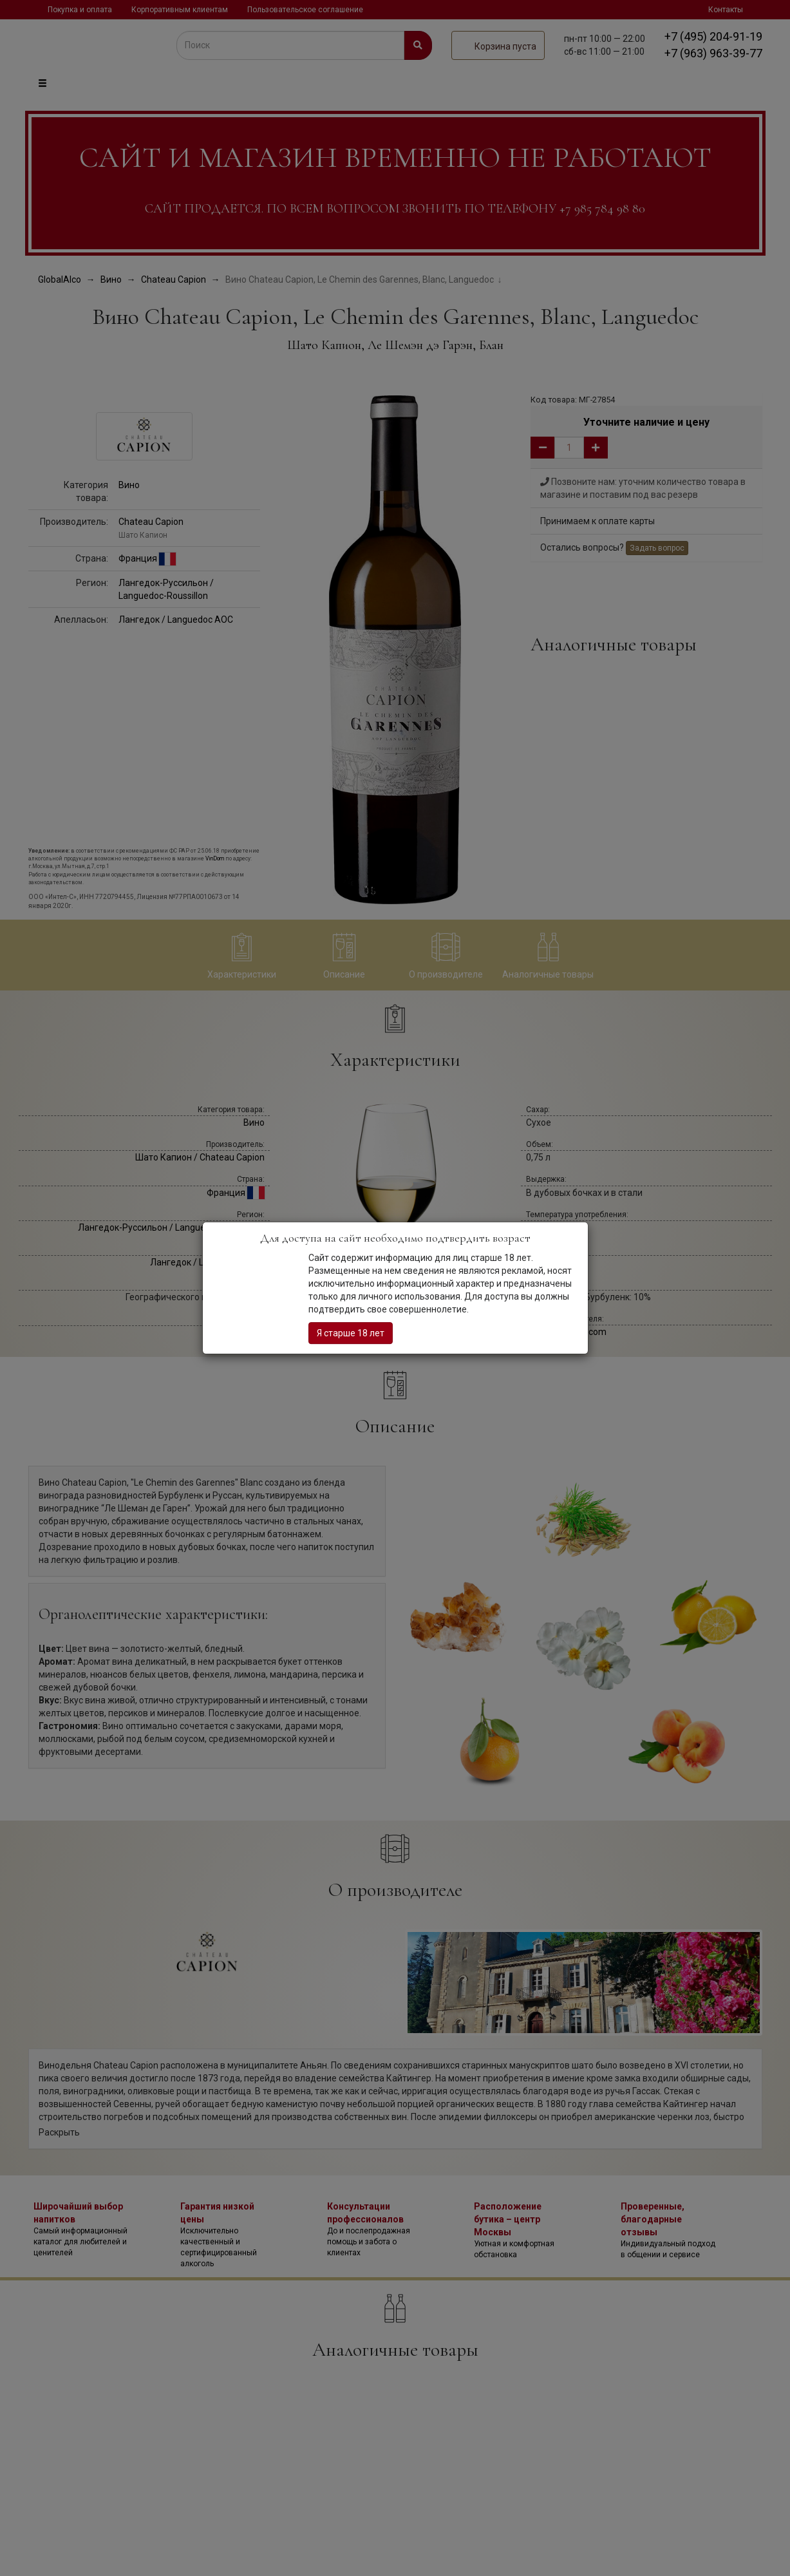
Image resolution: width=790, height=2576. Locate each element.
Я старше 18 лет (350, 1333)
